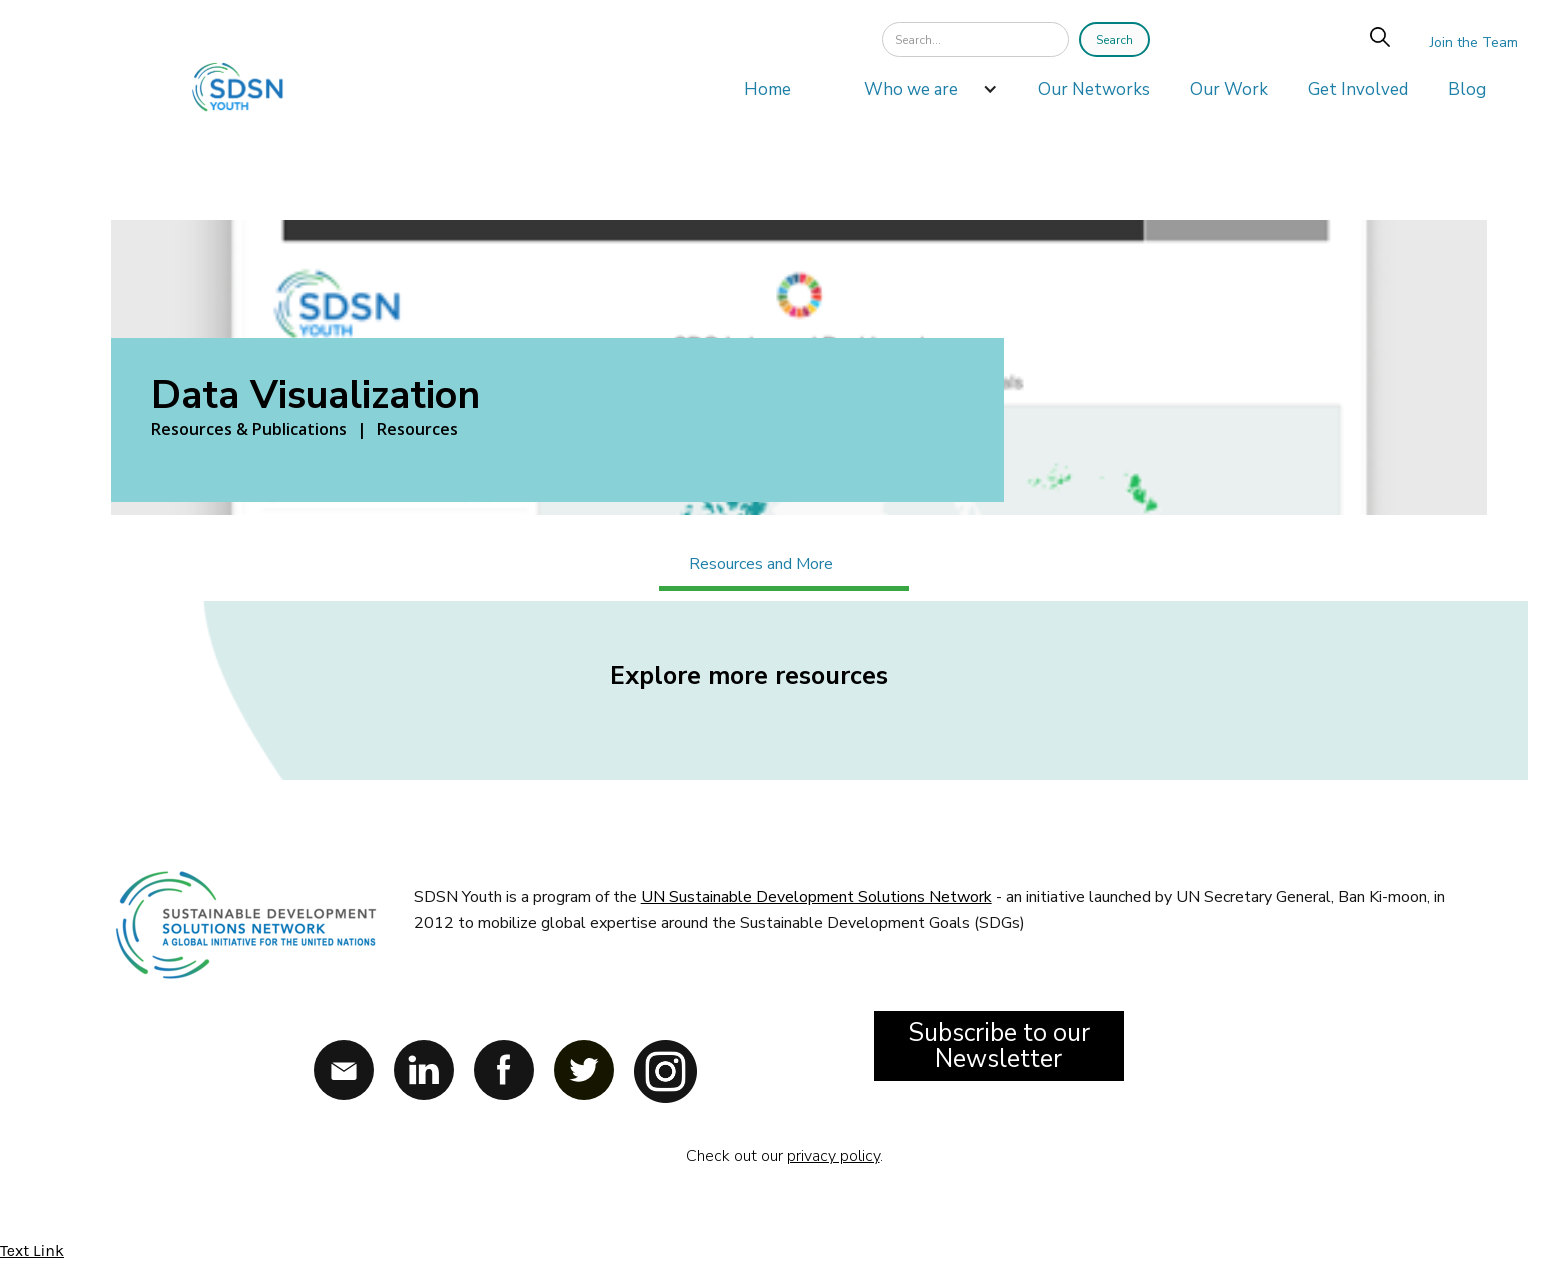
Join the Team (1474, 42)
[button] (921, 95)
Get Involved (1358, 89)
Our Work (1229, 89)
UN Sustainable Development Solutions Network (816, 897)
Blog (1467, 89)
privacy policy (833, 1156)
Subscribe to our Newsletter (999, 1046)
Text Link (32, 1250)
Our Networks (1094, 89)
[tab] (784, 566)
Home (767, 89)
